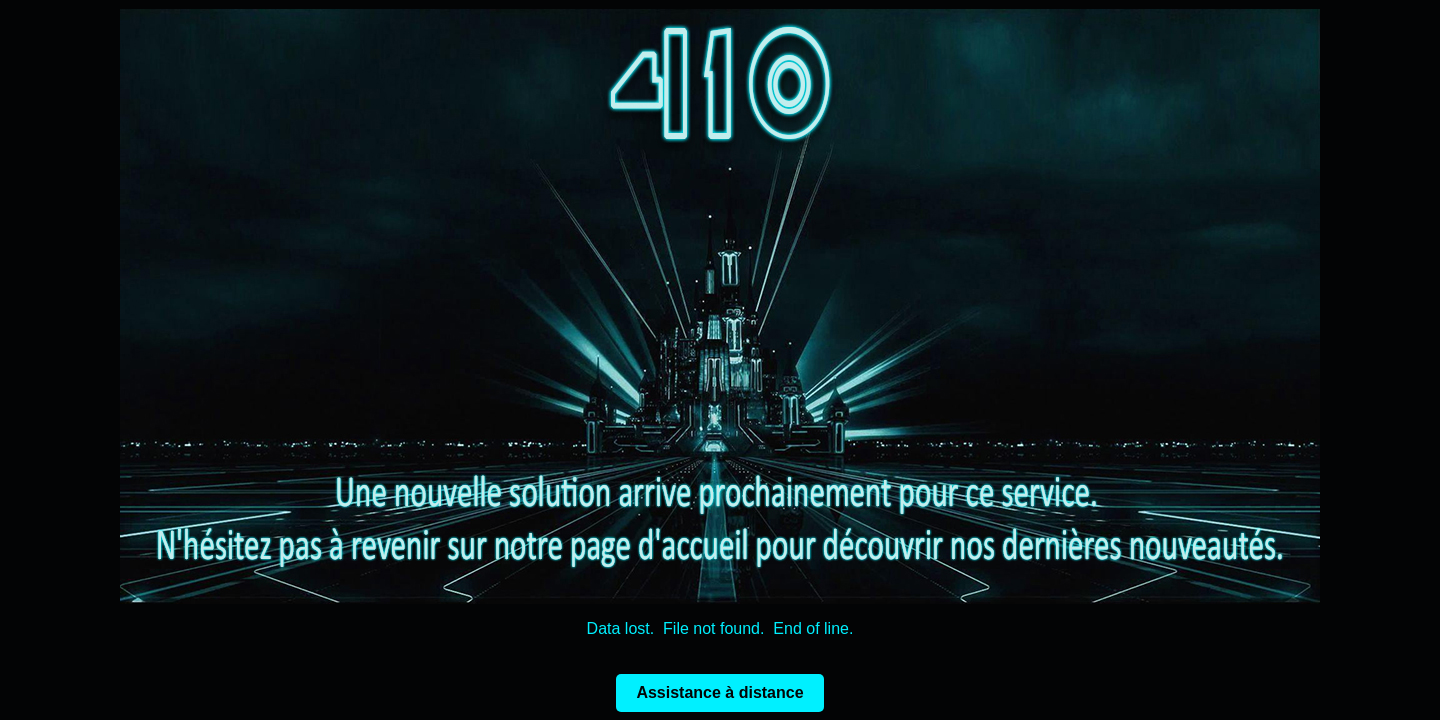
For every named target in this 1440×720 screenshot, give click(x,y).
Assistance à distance (719, 692)
